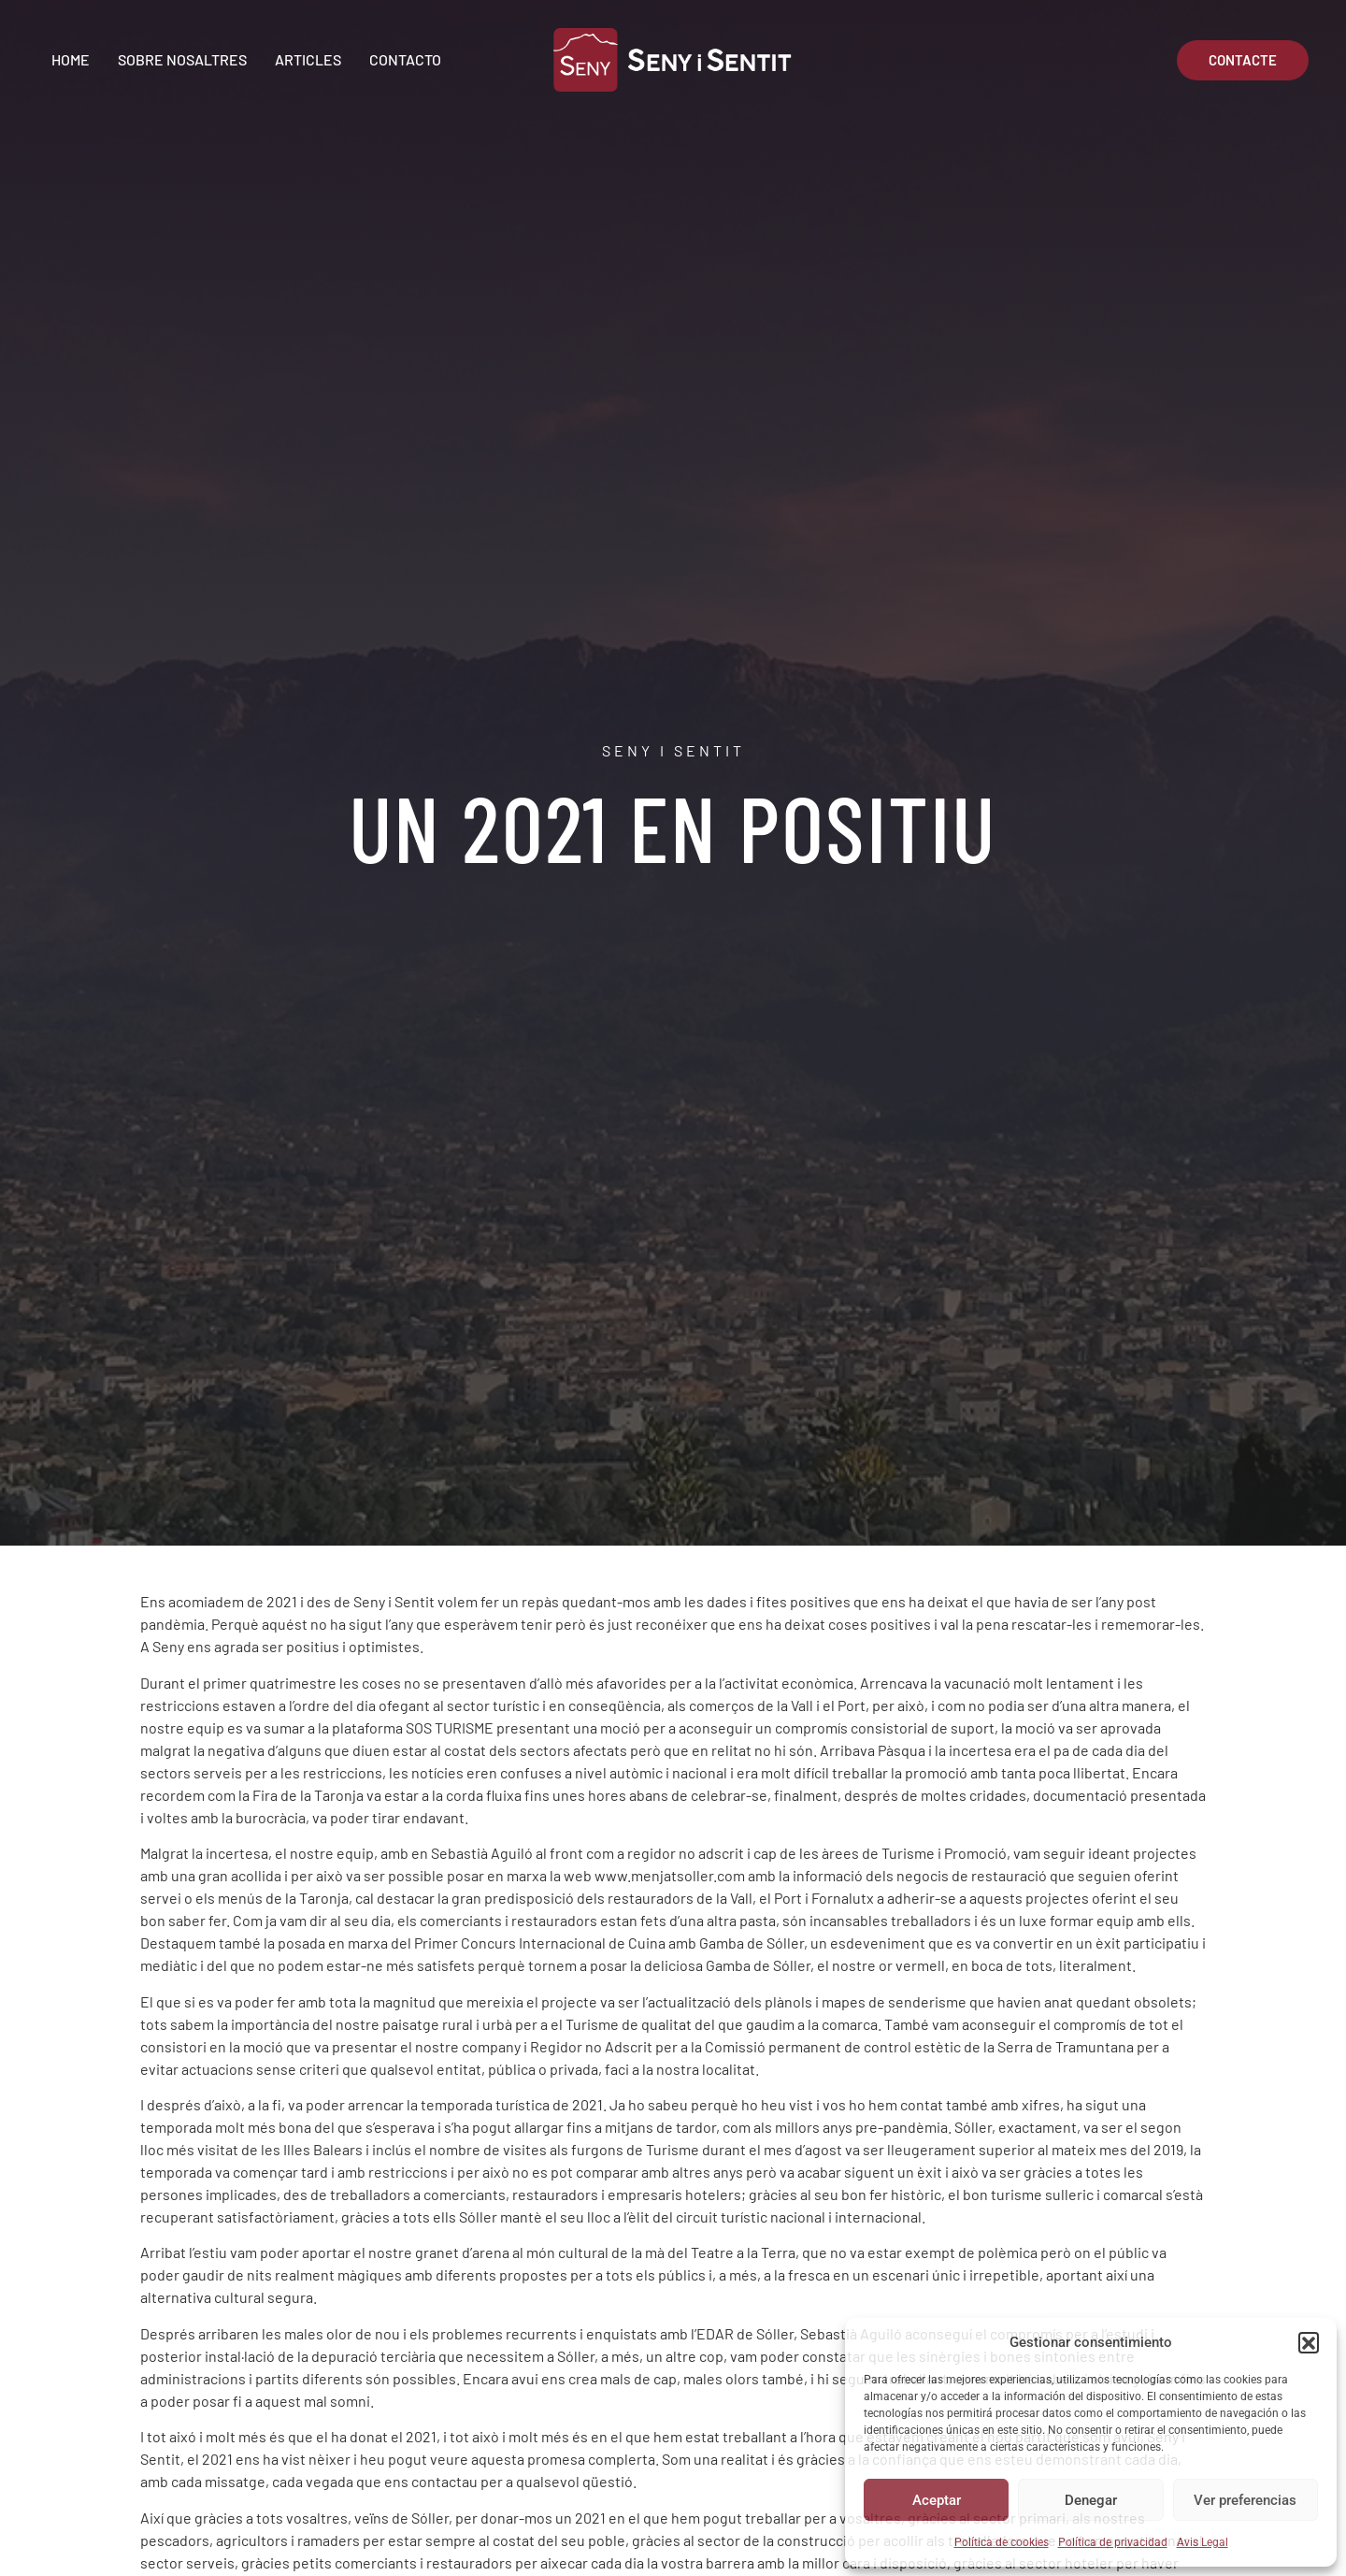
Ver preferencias (1245, 2500)
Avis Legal (1202, 2542)
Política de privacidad (1112, 2542)
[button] (1308, 2342)
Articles (308, 59)
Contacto (405, 59)
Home (70, 59)
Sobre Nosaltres (182, 59)
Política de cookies (1001, 2542)
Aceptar (936, 2500)
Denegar (1091, 2500)
